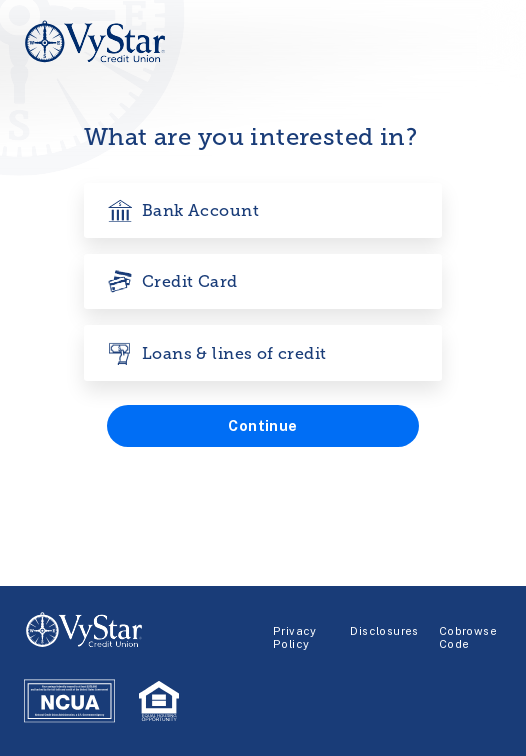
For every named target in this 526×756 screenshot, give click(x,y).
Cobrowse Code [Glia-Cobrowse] (468, 637)
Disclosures (384, 631)
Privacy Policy (295, 637)
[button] (263, 426)
